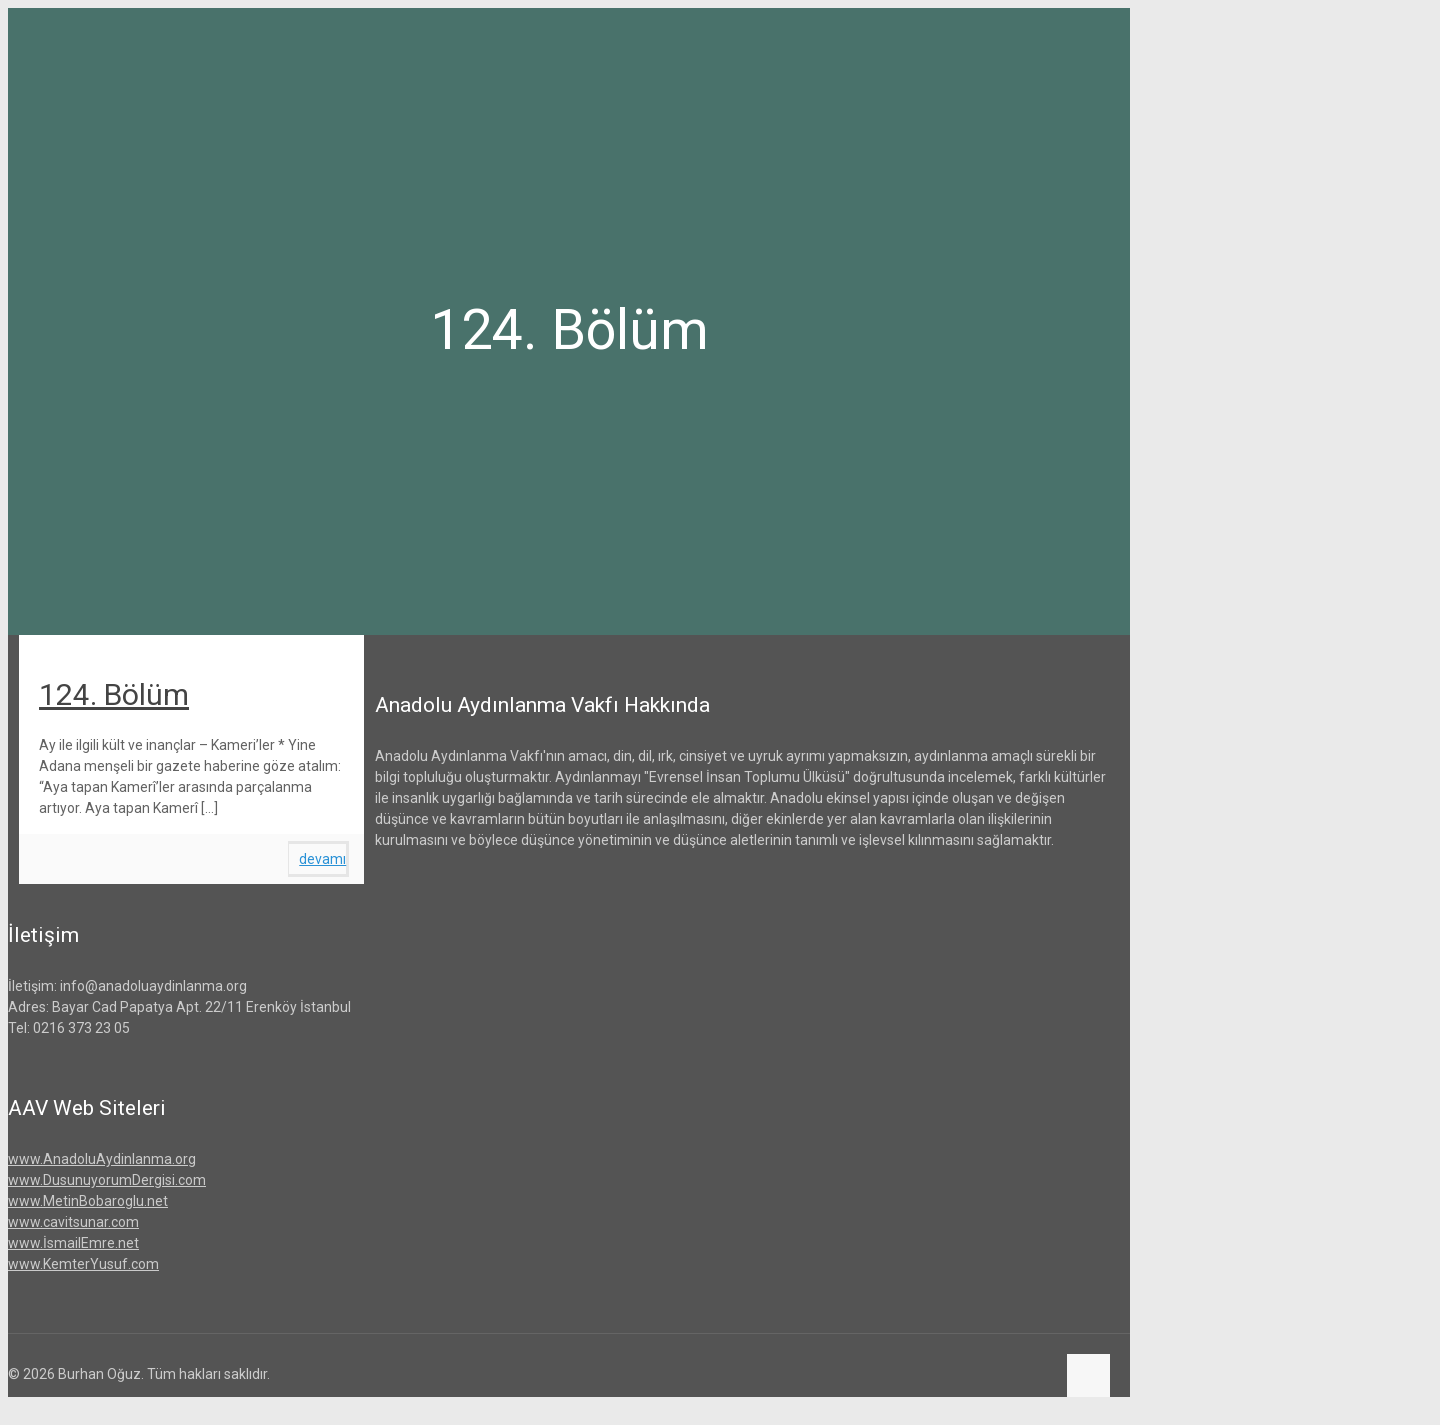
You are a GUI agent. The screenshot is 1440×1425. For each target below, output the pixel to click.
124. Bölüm (114, 694)
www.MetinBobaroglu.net (88, 1201)
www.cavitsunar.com (73, 1222)
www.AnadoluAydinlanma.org (102, 1159)
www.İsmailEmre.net (73, 1243)
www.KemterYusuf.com (83, 1264)
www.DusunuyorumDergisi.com (107, 1180)
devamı (322, 859)
